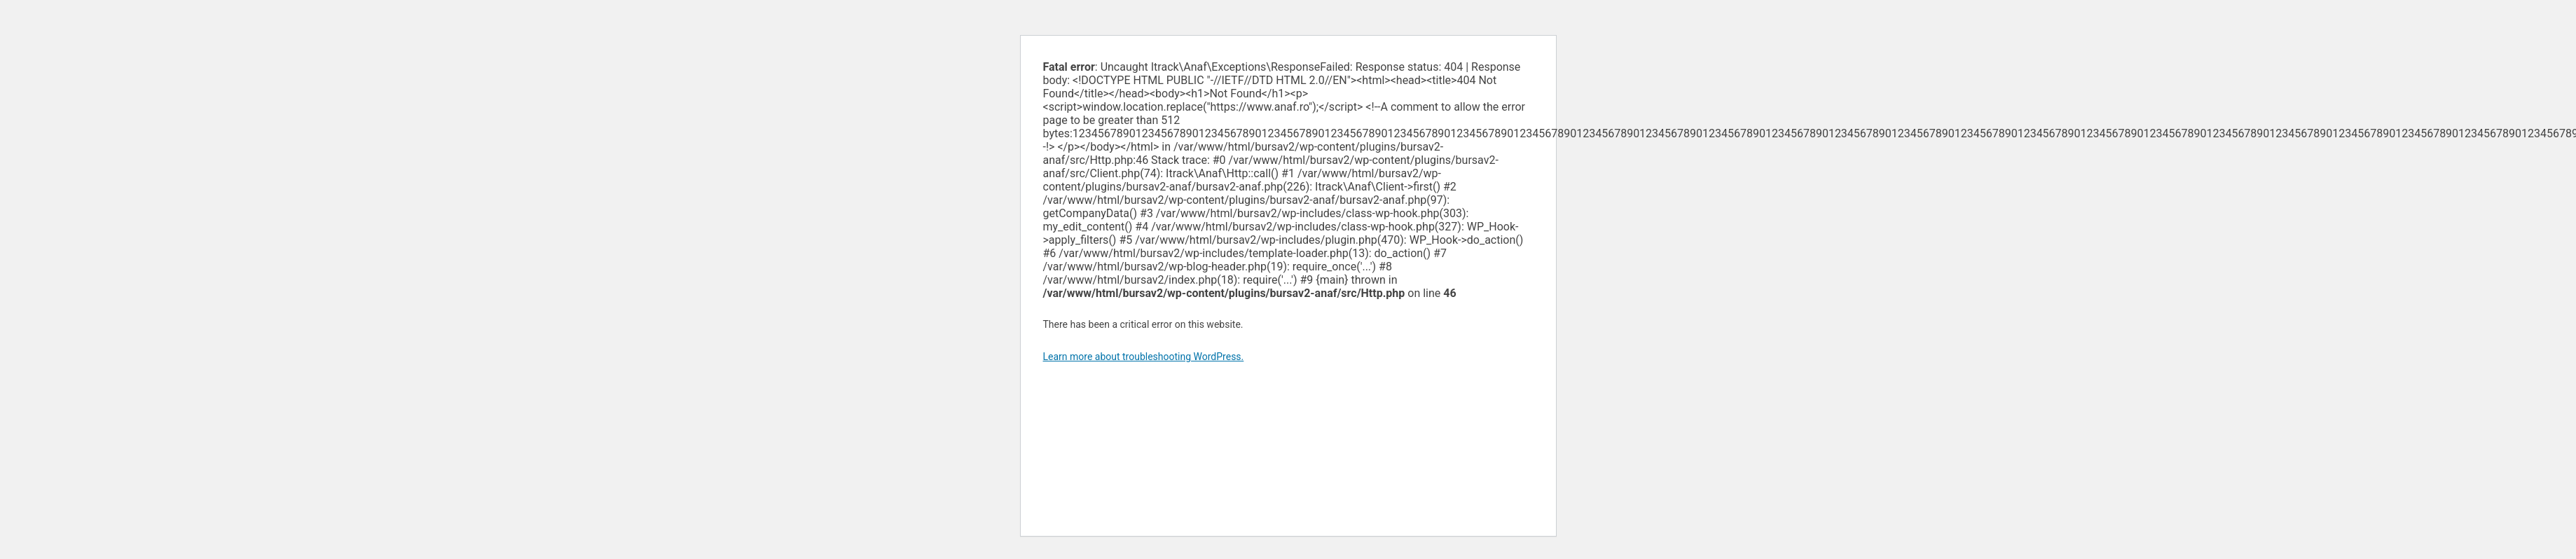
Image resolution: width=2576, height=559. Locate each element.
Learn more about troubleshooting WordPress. (1143, 356)
